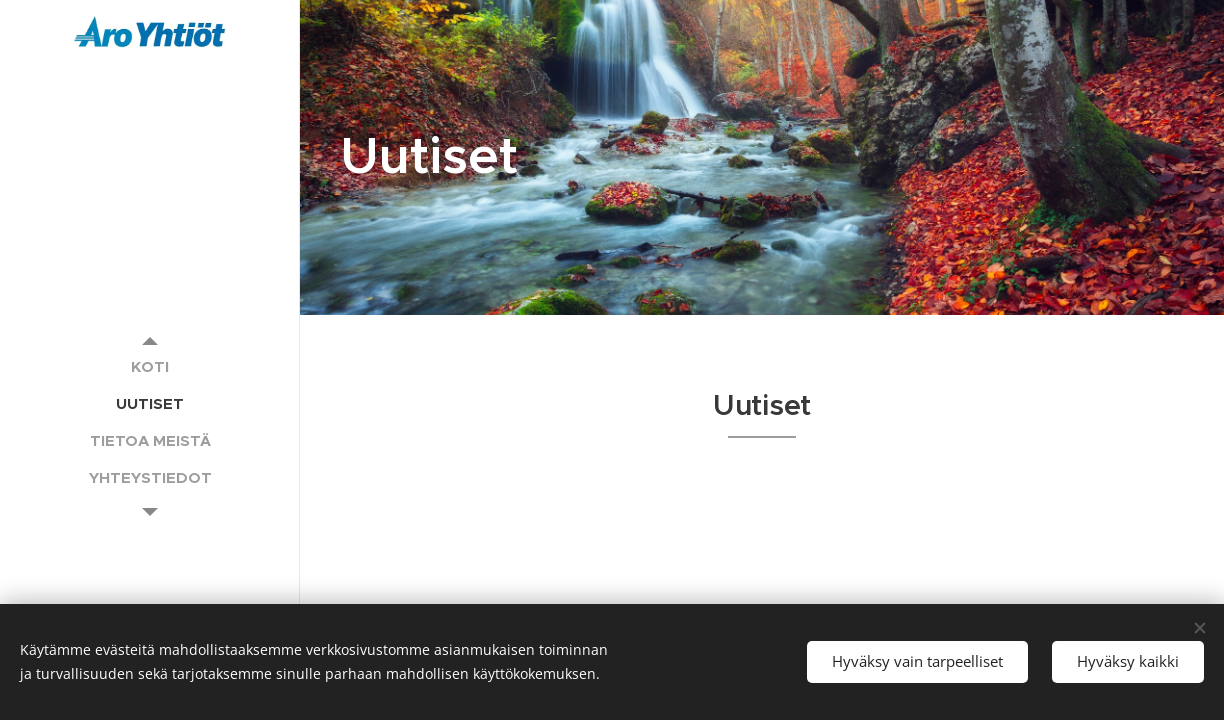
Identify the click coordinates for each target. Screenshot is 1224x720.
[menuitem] (150, 366)
